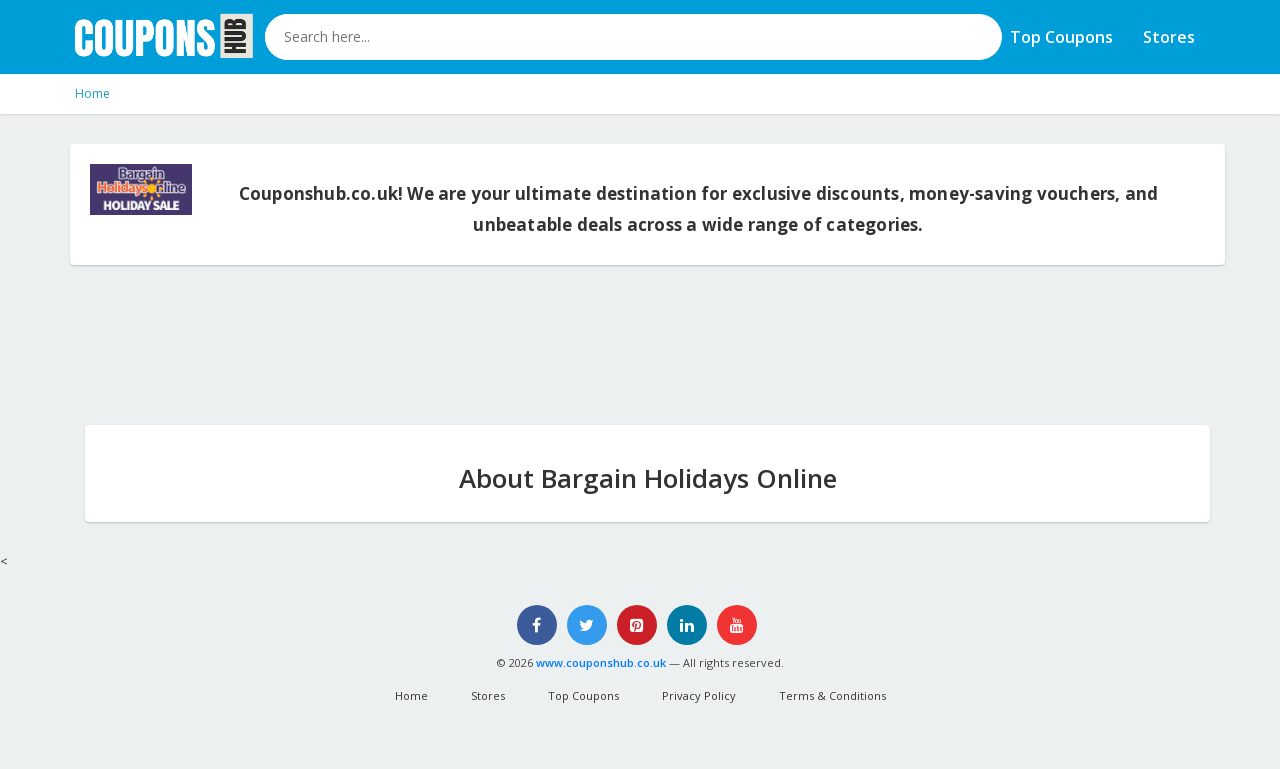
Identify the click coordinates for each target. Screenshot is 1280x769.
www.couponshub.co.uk (601, 662)
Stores (1169, 37)
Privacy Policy (699, 695)
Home (92, 93)
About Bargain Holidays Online (648, 478)
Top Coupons (1061, 37)
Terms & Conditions (832, 695)
